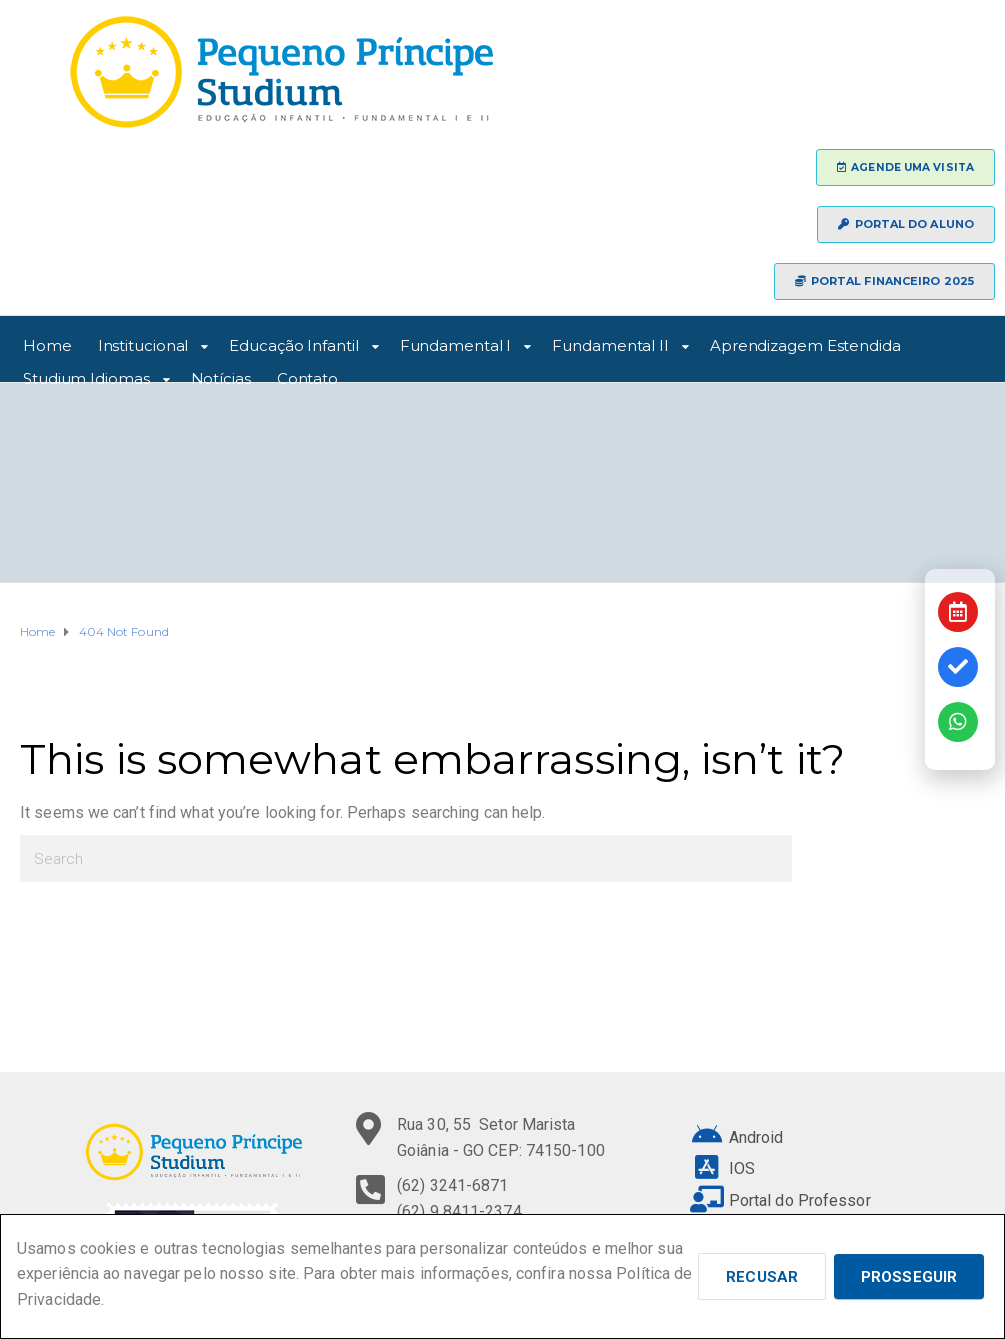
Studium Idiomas (86, 375)
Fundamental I (456, 342)
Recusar (762, 1277)
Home (47, 342)
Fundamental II (610, 342)
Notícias (221, 375)
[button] (905, 167)
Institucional (143, 342)
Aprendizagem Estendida (805, 342)
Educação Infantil (293, 342)
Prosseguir (909, 1277)
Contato (307, 375)
